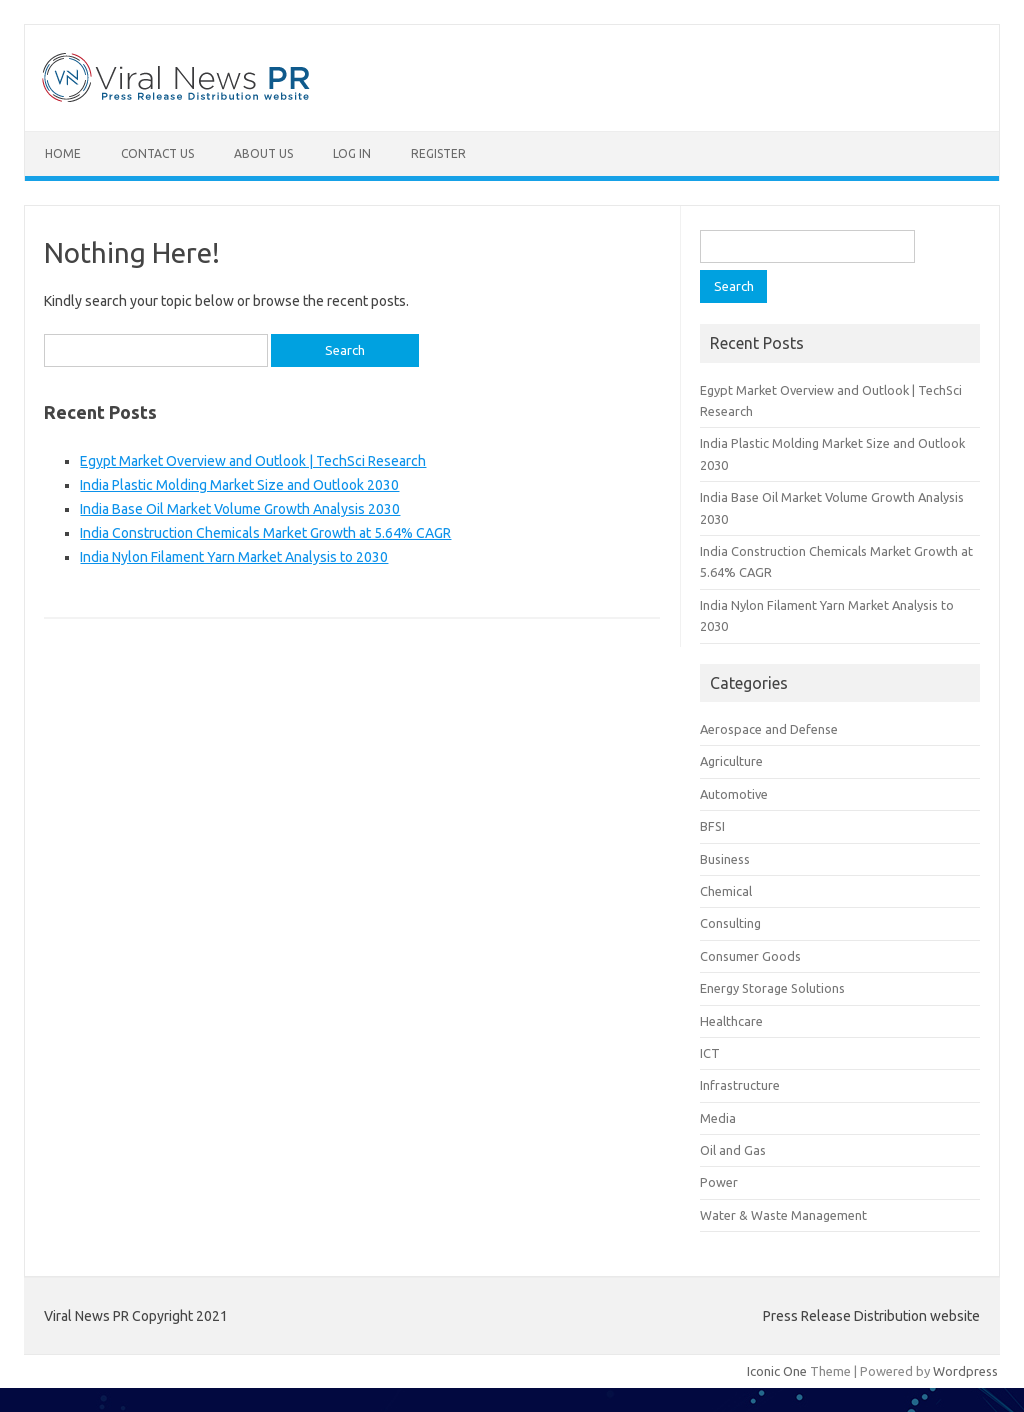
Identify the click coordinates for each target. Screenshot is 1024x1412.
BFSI (712, 826)
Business (725, 859)
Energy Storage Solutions (772, 988)
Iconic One (777, 1371)
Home (63, 153)
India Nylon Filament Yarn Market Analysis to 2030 (234, 557)
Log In (352, 153)
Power (719, 1182)
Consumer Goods (750, 956)
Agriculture (731, 761)
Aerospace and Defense (769, 729)
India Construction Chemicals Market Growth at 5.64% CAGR (265, 533)
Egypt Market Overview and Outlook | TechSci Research (253, 461)
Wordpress (965, 1371)
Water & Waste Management (783, 1215)
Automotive (734, 794)
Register (438, 153)
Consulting (730, 923)
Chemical (726, 891)
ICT (710, 1053)
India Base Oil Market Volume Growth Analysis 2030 (240, 509)
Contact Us (157, 153)
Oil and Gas (733, 1150)
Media (718, 1118)
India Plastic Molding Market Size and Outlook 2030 (239, 485)
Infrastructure (740, 1085)
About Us (263, 153)
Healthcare (731, 1021)
